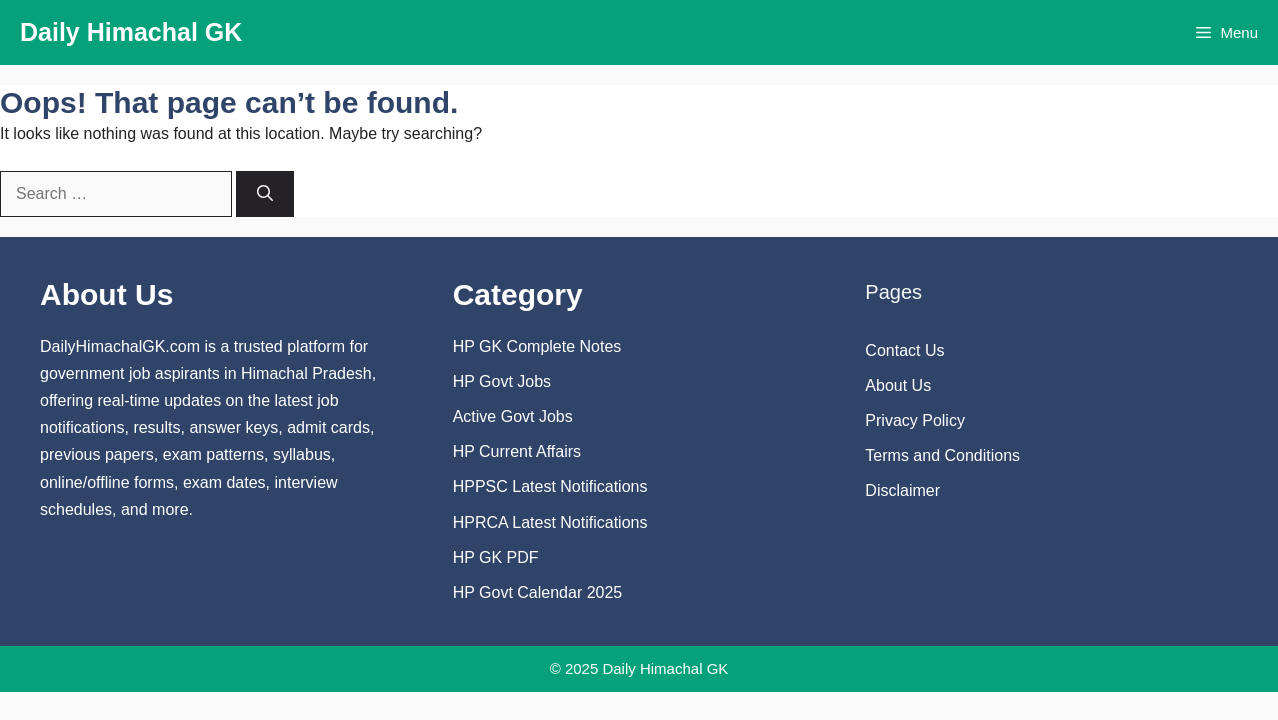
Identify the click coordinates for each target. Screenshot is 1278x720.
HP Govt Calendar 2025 (538, 592)
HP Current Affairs (517, 451)
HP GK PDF (496, 557)
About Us (898, 385)
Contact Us (904, 350)
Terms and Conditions (942, 455)
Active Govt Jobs (513, 416)
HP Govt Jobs (502, 381)
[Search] (265, 194)
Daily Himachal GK (131, 32)
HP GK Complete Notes (537, 346)
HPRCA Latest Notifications (550, 522)
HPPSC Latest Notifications (550, 486)
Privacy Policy (915, 420)
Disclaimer (902, 490)
